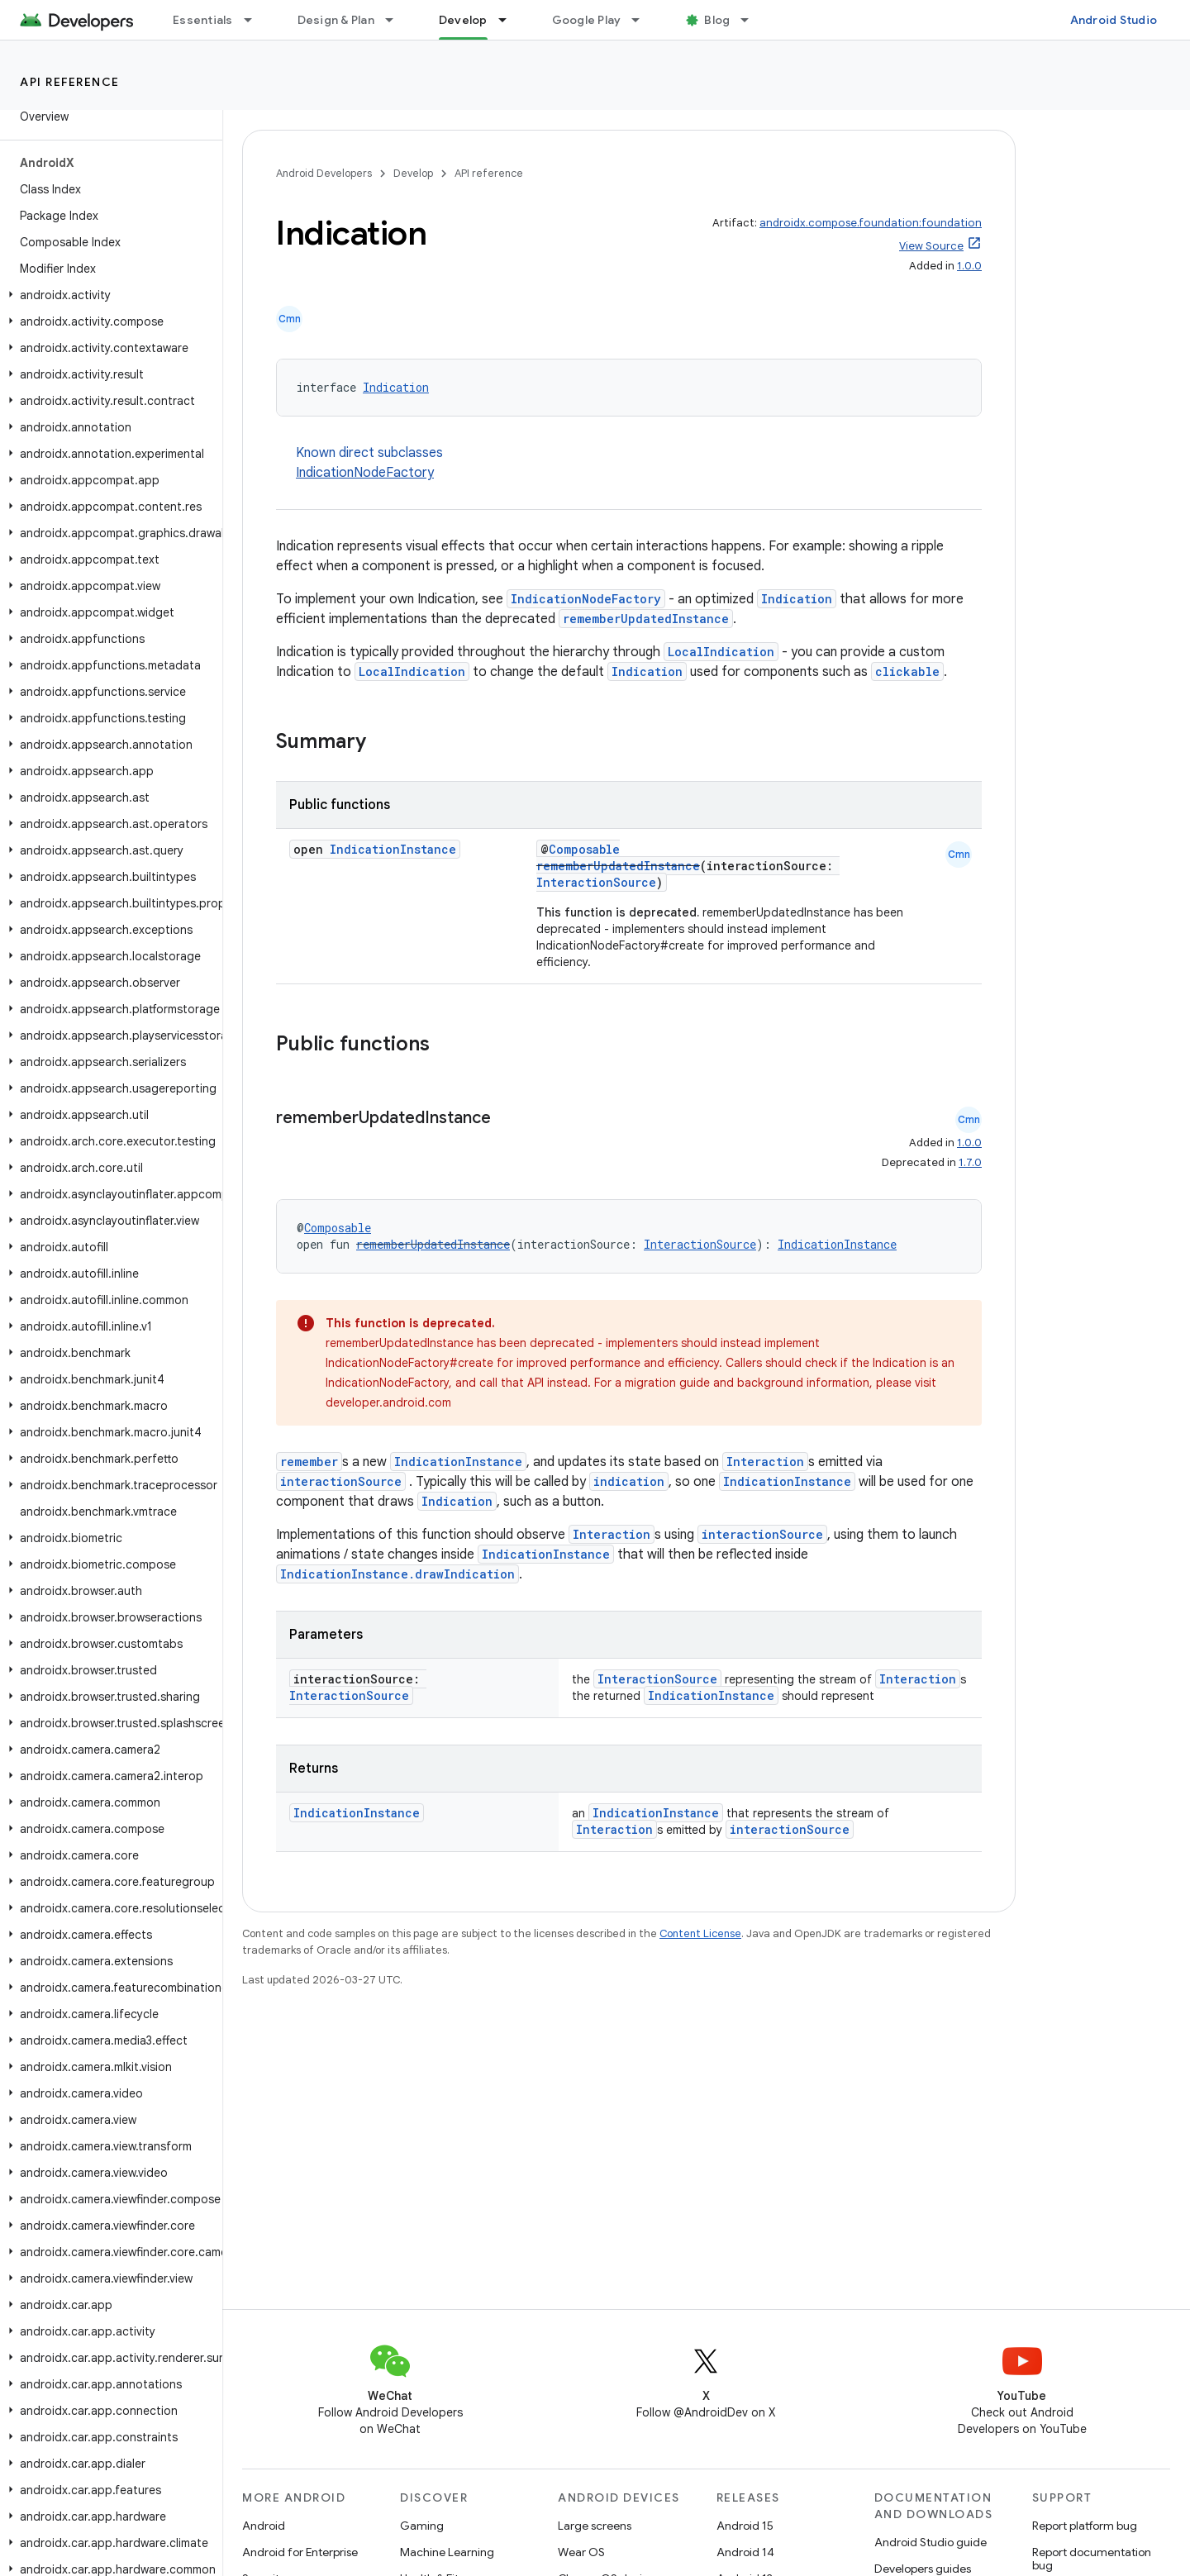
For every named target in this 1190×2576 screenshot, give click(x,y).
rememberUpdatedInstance (646, 618)
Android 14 (745, 2552)
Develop (413, 173)
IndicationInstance (393, 849)
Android (263, 2525)
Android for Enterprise (300, 2552)
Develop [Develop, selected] (463, 19)
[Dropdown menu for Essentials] (255, 20)
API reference (70, 81)
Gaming (422, 2525)
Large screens (594, 2525)
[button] (108, 295)
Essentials (203, 19)
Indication (396, 387)
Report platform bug (1084, 2525)
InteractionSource (596, 882)
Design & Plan (336, 19)
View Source (931, 246)
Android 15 (745, 2525)
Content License (700, 1933)
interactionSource (341, 1481)
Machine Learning (447, 2552)
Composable (584, 849)
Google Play (586, 19)
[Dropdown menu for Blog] (752, 20)
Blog (717, 19)
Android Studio (1114, 19)
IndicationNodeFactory (365, 472)
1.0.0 (969, 266)
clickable (907, 671)
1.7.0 (970, 1162)
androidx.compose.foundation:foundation (870, 223)
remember (309, 1461)
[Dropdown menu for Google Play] (643, 20)
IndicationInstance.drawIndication (397, 1574)
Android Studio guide (930, 2542)
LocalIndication (721, 651)
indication (628, 1481)
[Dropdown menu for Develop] (510, 20)
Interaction (765, 1461)
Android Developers (324, 173)
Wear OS (581, 2552)
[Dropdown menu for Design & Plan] (396, 20)
